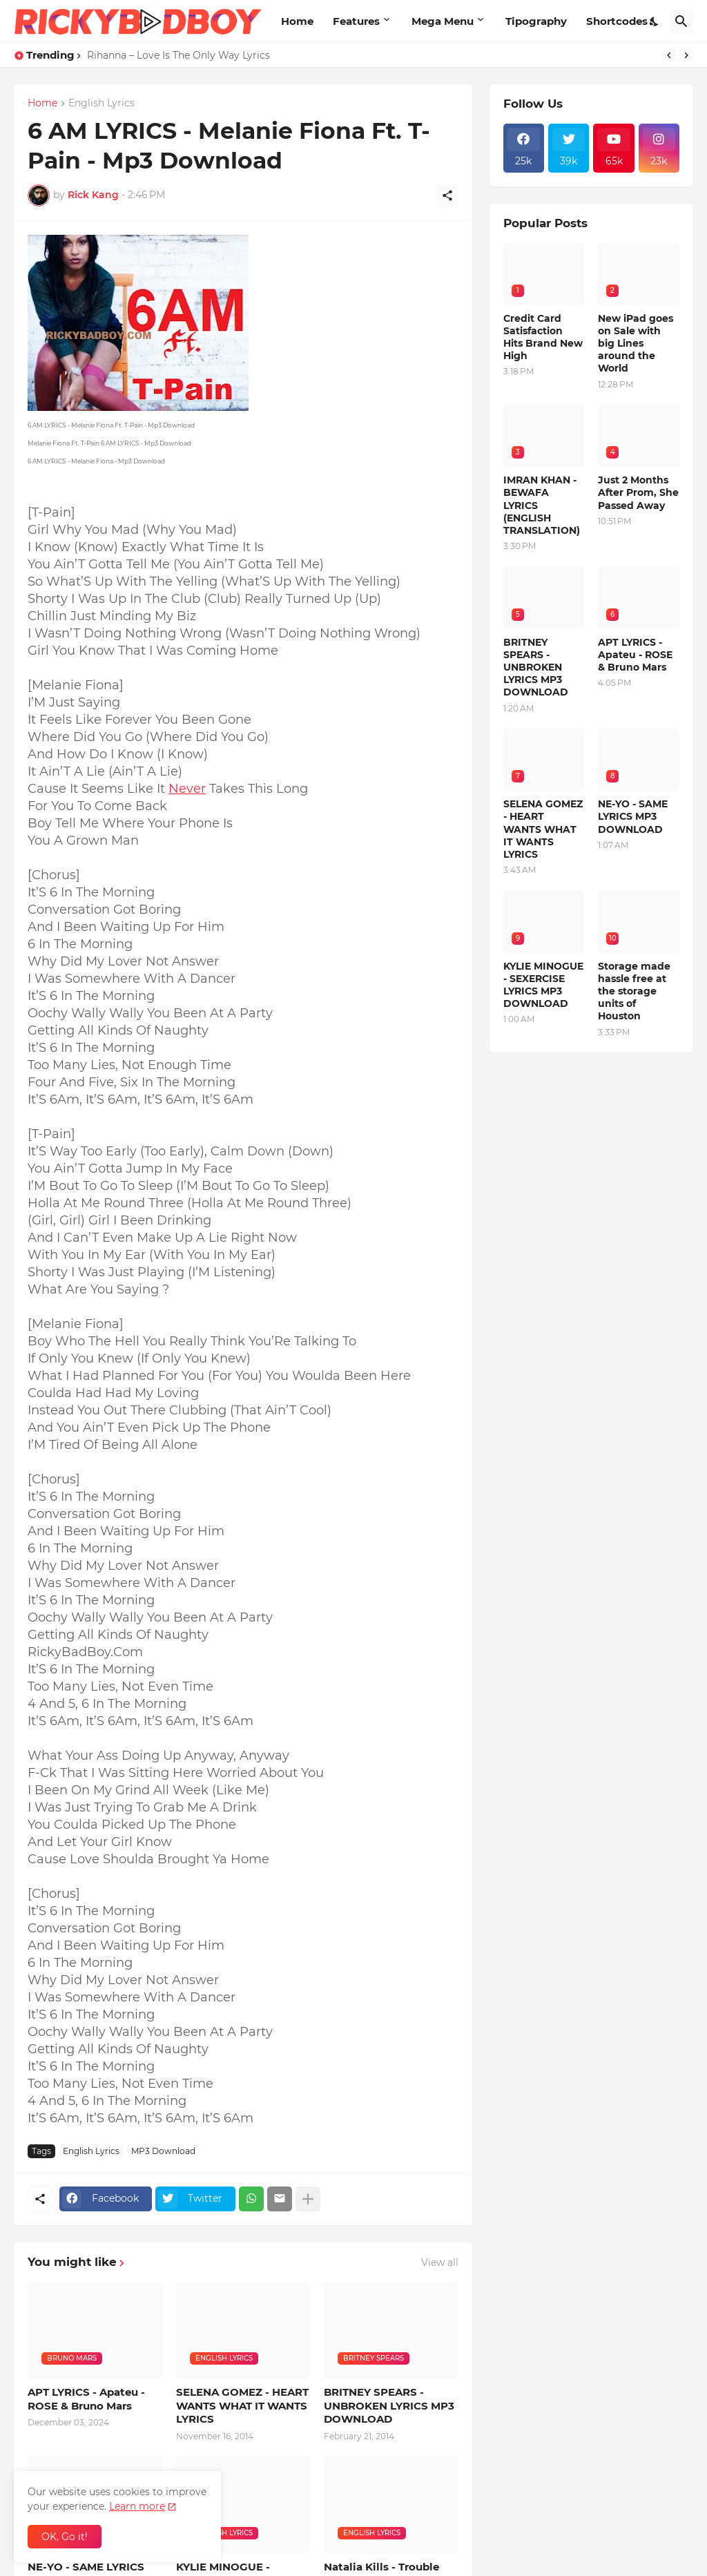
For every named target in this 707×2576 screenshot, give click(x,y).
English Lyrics (101, 103)
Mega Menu (442, 21)
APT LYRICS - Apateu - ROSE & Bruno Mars (86, 2398)
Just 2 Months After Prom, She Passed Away (638, 492)
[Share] (447, 195)
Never (187, 788)
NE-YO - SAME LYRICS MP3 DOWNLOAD (633, 816)
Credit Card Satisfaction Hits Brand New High (543, 337)
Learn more (137, 2506)
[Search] (681, 21)
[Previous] (669, 55)
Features (356, 21)
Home (297, 21)
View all (439, 2262)
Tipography (536, 21)
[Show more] (308, 2198)
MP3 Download (163, 2151)
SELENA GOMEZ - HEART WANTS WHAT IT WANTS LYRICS (242, 2405)
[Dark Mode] (654, 21)
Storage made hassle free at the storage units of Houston (634, 991)
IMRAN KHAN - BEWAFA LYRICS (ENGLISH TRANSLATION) (541, 505)
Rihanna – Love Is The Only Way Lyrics (178, 55)
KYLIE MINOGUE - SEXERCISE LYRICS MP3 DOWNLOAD (543, 985)
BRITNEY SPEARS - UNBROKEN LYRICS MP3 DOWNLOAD (389, 2405)
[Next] (686, 55)
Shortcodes (617, 21)
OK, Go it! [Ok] (64, 2536)
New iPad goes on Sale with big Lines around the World (635, 343)
